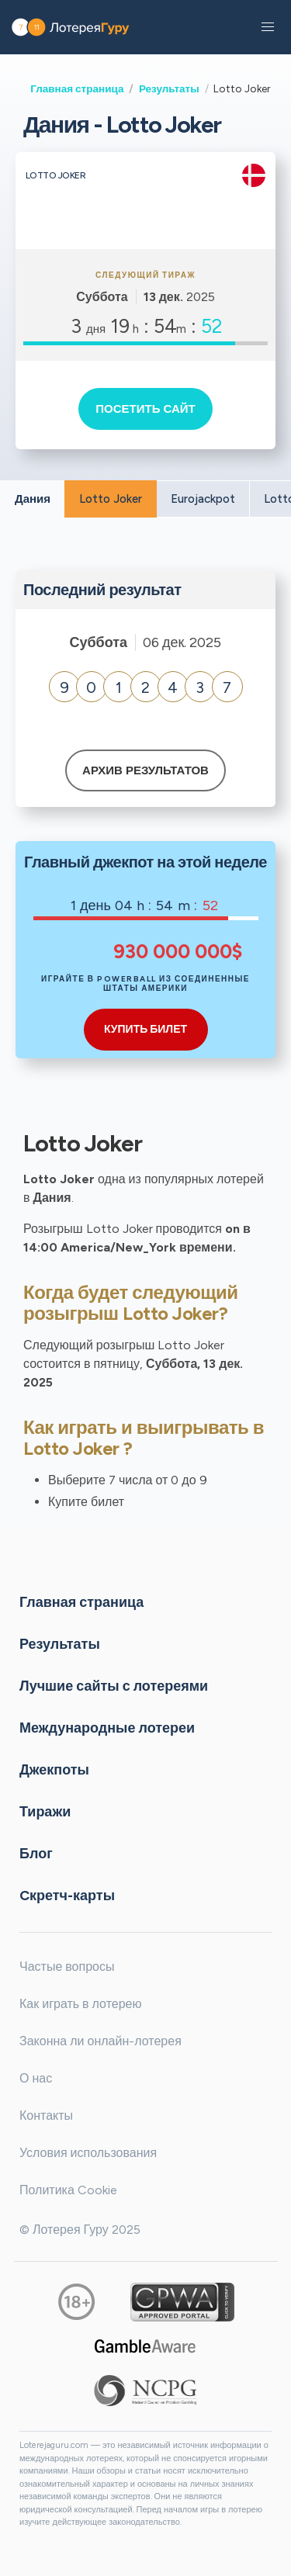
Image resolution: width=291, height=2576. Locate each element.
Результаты (169, 88)
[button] (267, 27)
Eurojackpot (203, 499)
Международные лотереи (107, 1727)
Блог (36, 1853)
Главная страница (76, 88)
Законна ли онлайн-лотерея (100, 2041)
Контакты (46, 2115)
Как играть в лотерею (80, 2003)
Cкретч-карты (67, 1895)
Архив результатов (145, 770)
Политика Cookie (68, 2190)
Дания (32, 499)
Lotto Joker (110, 499)
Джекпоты (54, 1769)
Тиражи (45, 1811)
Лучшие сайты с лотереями (113, 1686)
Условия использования (88, 2152)
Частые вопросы (66, 1966)
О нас (35, 2078)
